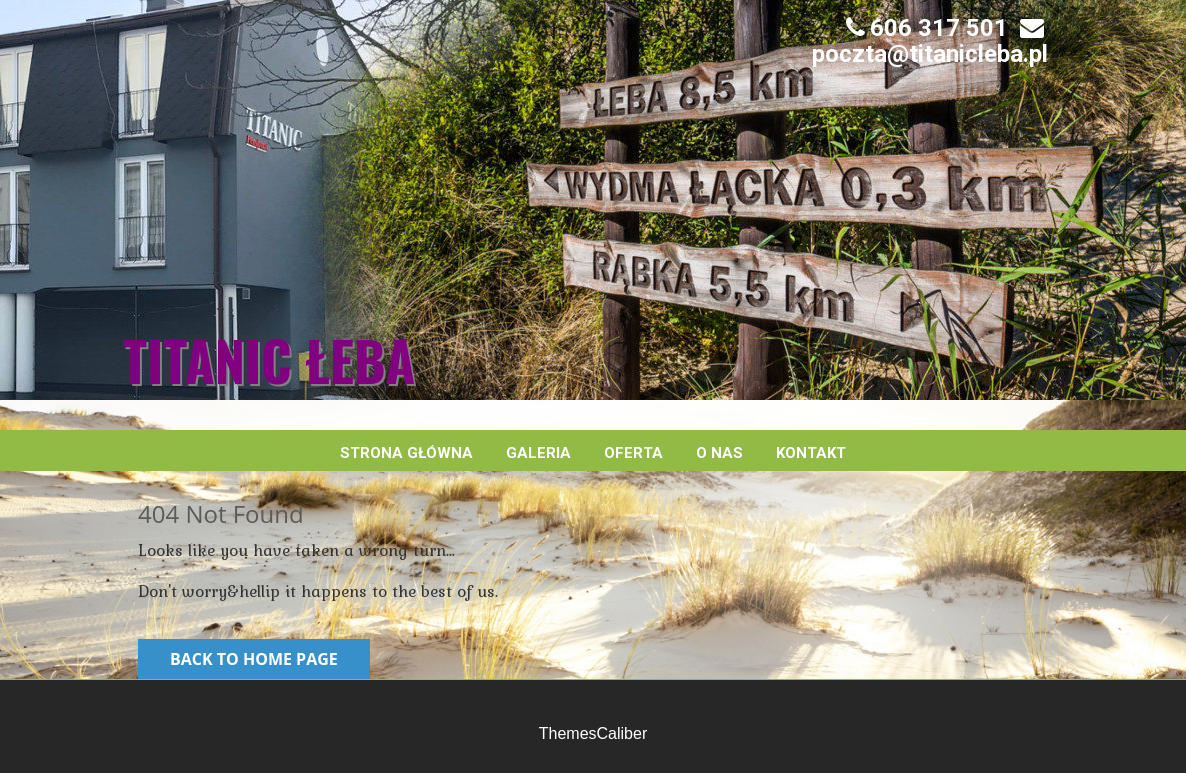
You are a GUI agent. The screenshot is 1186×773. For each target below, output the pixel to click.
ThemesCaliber (593, 733)
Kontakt (811, 453)
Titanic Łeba (269, 360)
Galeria (538, 453)
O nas (719, 453)
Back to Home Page (254, 659)
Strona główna (406, 453)
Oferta (633, 453)
